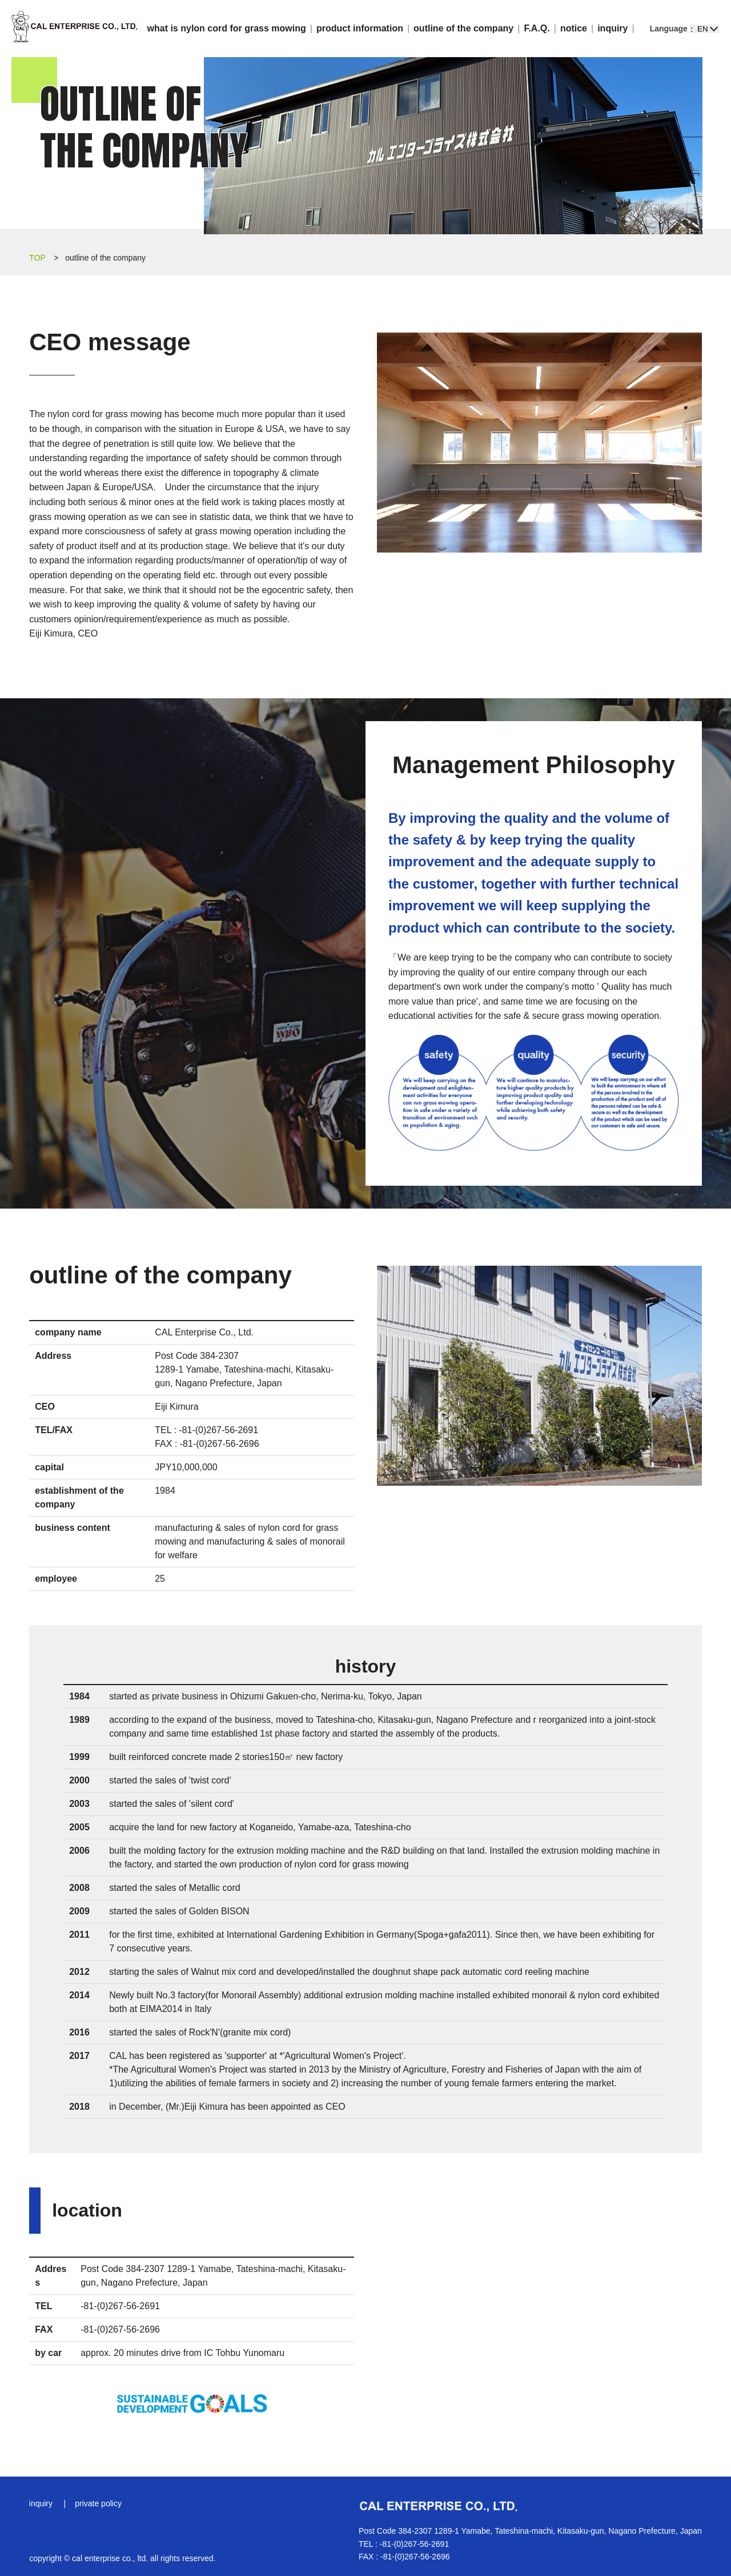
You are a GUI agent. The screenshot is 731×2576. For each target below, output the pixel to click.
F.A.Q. (536, 28)
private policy (98, 2503)
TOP (37, 257)
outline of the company (463, 28)
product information (359, 28)
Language (669, 28)
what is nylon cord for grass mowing (226, 28)
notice (573, 28)
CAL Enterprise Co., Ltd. (74, 28)
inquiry (612, 28)
